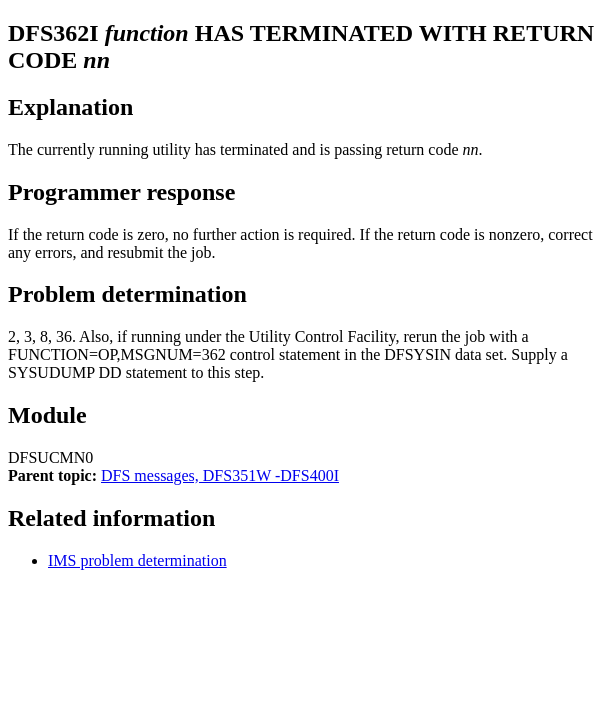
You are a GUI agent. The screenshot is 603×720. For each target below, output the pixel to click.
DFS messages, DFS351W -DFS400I (220, 475)
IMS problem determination (137, 560)
